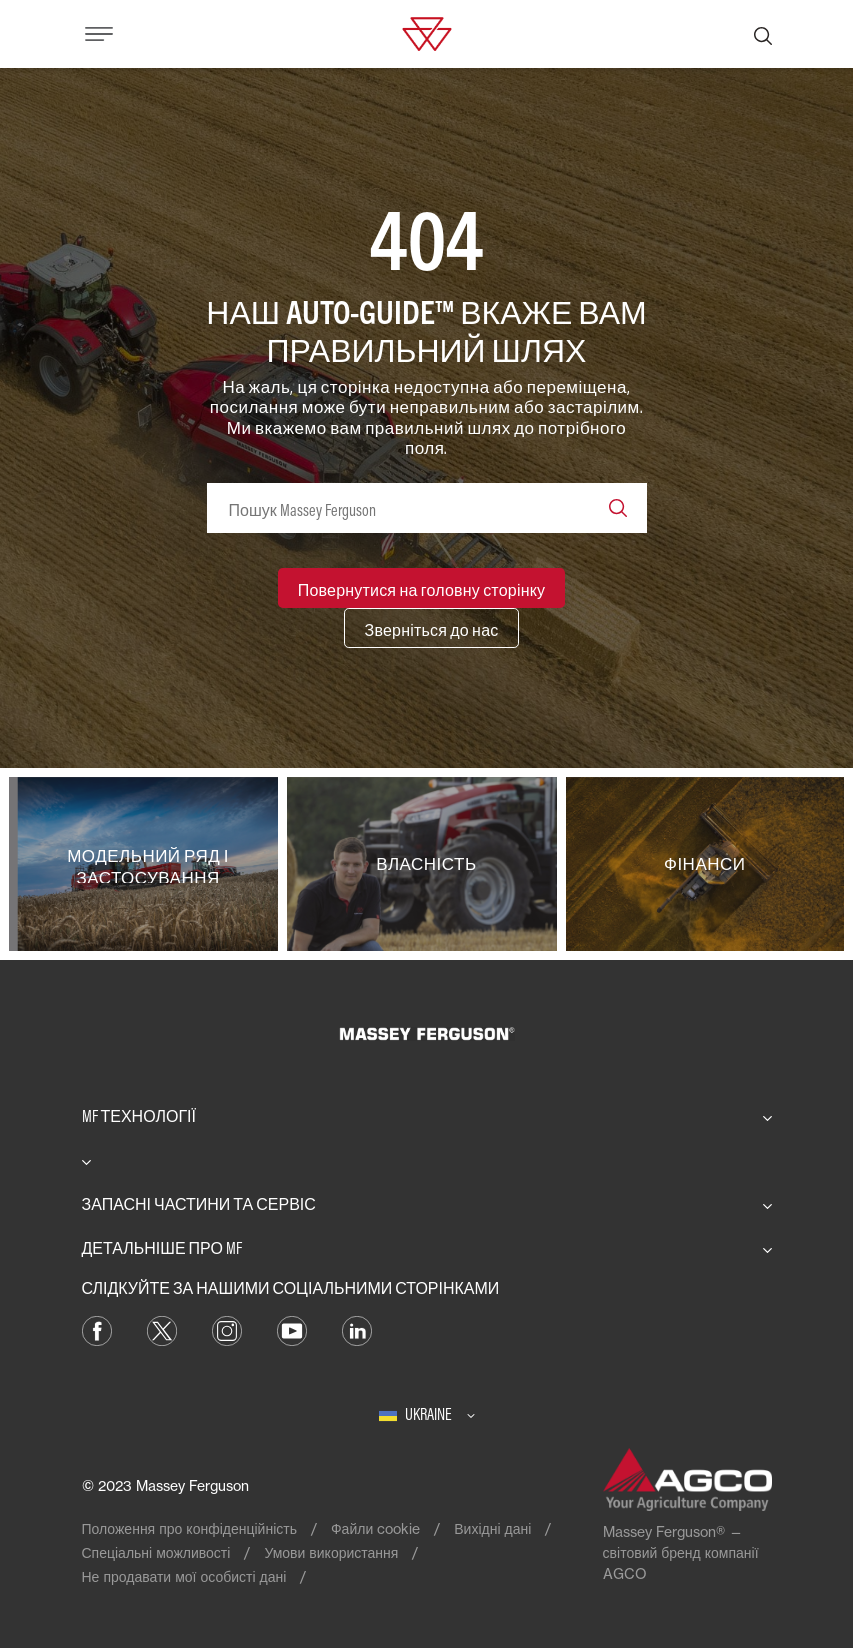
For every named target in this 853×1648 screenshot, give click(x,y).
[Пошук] (763, 34)
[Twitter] (162, 1329)
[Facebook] (97, 1329)
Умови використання (331, 1552)
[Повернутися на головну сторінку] (422, 588)
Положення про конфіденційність (189, 1528)
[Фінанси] (705, 864)
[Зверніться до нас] (432, 628)
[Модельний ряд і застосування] (148, 864)
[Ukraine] (427, 1414)
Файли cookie (375, 1528)
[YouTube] (292, 1329)
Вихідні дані (492, 1528)
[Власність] (426, 864)
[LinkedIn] (357, 1329)
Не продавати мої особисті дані (184, 1576)
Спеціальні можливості (156, 1552)
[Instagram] (227, 1329)
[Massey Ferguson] (426, 32)
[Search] (618, 508)
